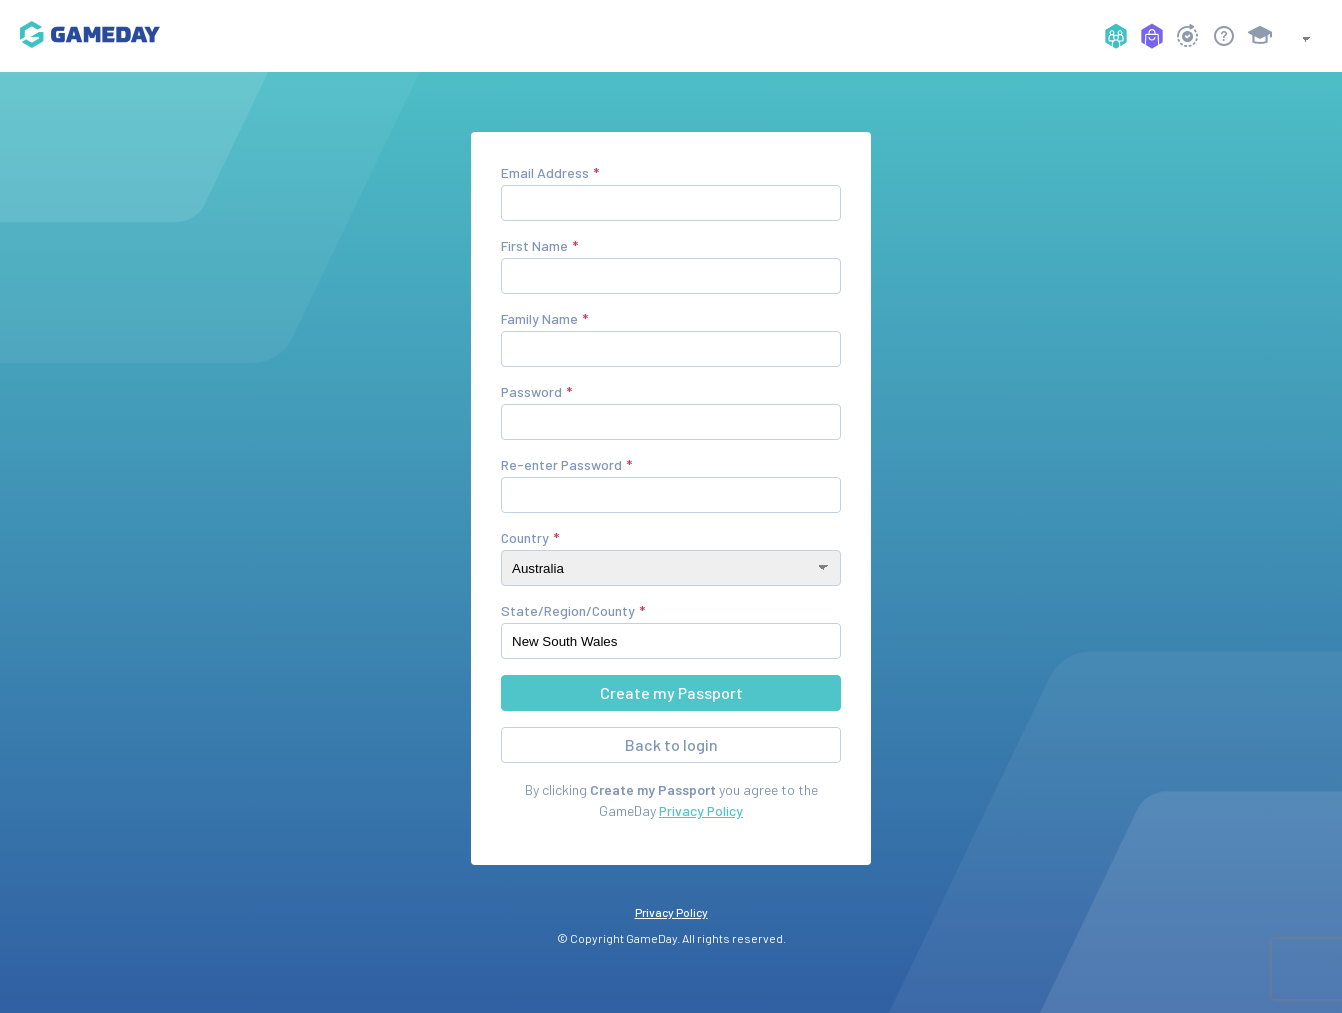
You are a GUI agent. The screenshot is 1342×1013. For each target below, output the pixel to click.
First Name (534, 245)
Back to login (671, 744)
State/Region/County (568, 610)
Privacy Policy (701, 810)
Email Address (545, 172)
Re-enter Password (561, 464)
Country (525, 537)
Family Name (539, 318)
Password (531, 391)
